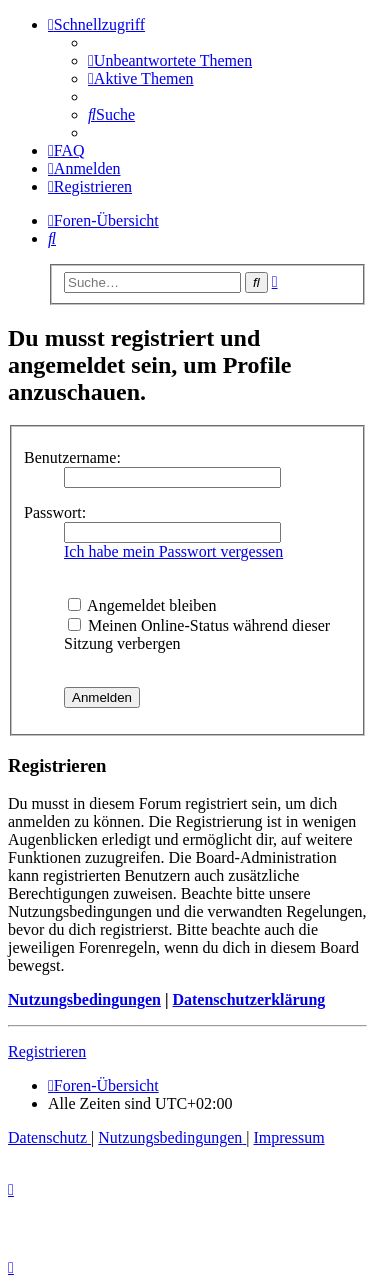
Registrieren (47, 1051)
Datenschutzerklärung (248, 999)
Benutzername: (72, 457)
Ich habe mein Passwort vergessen (173, 551)
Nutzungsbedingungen (84, 999)
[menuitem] (170, 60)
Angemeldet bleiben (142, 605)
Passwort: (55, 512)
